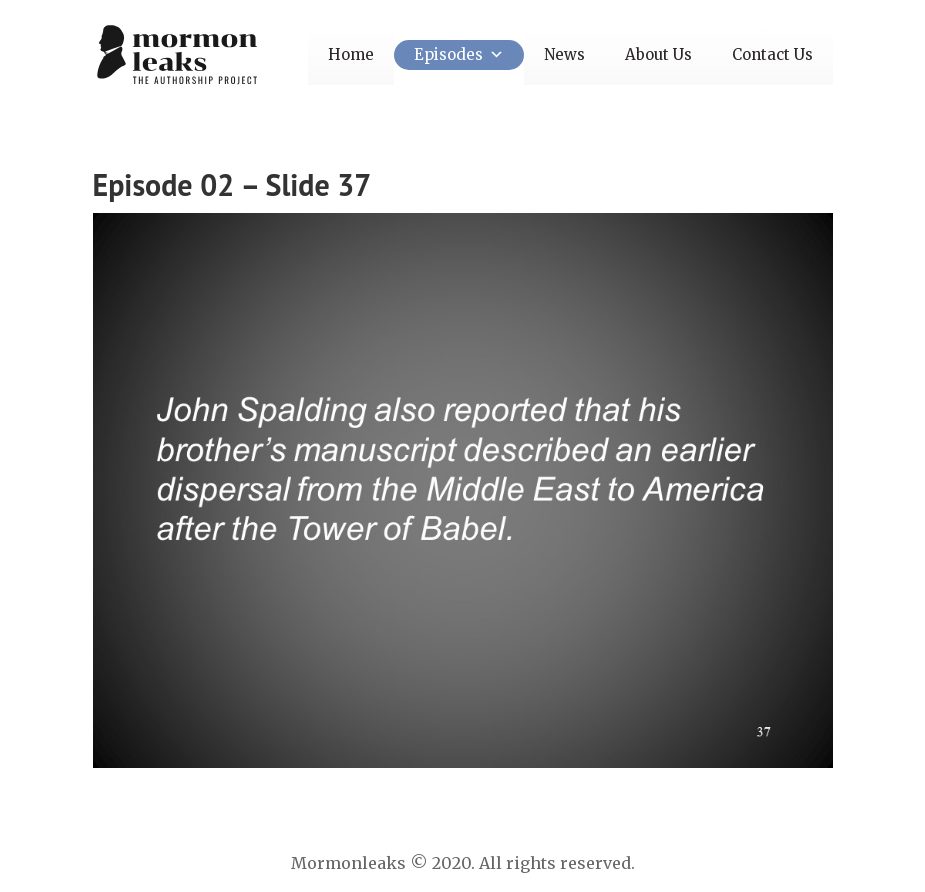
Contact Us (772, 54)
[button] (493, 54)
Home (351, 54)
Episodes (459, 54)
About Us (658, 54)
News (564, 54)
